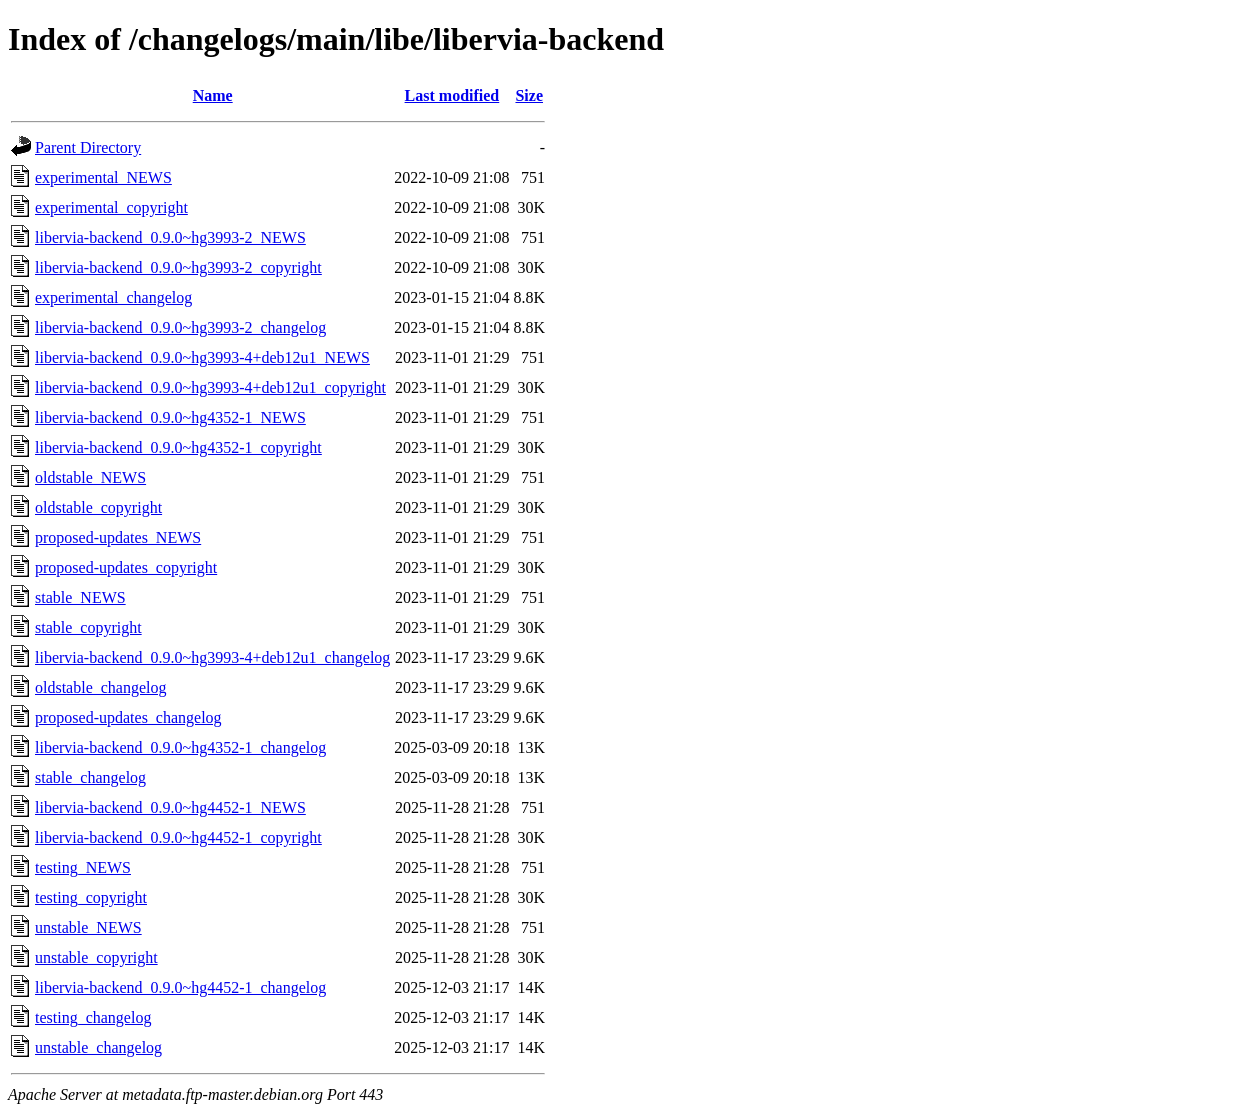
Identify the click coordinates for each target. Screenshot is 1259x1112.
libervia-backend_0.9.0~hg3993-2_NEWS (170, 237)
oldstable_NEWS (90, 477)
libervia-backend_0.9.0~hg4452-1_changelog (180, 987)
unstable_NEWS (88, 927)
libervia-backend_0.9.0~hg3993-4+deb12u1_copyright (210, 387)
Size (529, 95)
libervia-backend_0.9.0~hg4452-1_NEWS (170, 807)
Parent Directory (88, 147)
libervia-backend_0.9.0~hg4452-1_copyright (178, 837)
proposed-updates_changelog (128, 717)
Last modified (452, 95)
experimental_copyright (111, 207)
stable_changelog (90, 777)
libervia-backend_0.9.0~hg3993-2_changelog (180, 327)
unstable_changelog (98, 1047)
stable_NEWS (80, 597)
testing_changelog (93, 1017)
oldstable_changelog (101, 687)
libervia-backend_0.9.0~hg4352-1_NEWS (170, 417)
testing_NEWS (83, 867)
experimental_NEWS (103, 177)
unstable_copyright (96, 957)
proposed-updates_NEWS (118, 537)
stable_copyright (88, 627)
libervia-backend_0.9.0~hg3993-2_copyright (178, 267)
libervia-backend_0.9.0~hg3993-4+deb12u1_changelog (212, 657)
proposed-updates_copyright (126, 567)
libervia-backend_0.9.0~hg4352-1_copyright (178, 447)
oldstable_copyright (98, 507)
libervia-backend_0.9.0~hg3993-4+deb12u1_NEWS (202, 357)
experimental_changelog (113, 297)
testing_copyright (91, 897)
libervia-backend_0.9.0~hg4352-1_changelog (180, 747)
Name (213, 95)
